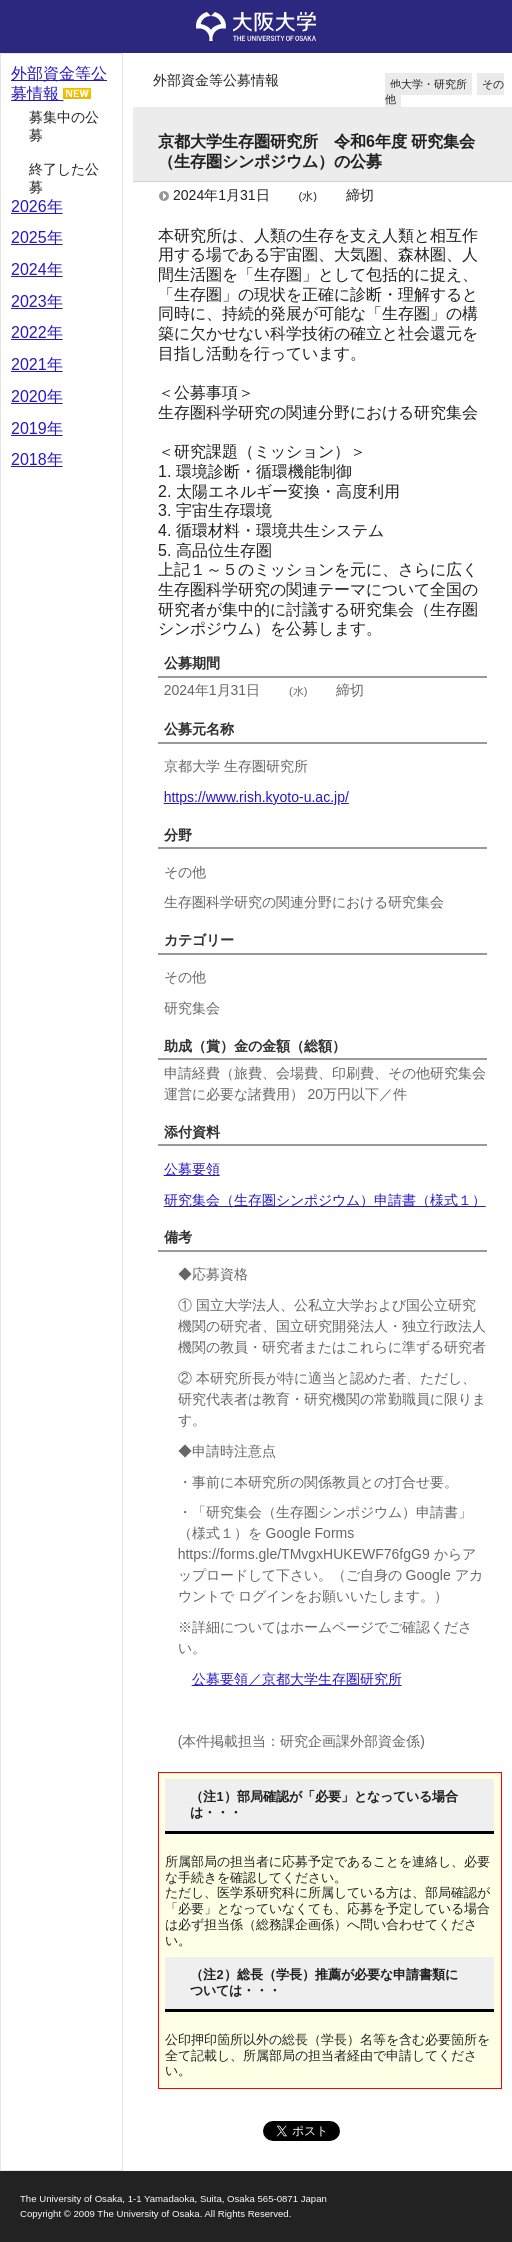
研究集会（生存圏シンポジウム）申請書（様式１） (325, 1200)
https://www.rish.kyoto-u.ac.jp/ (256, 797)
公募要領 (192, 1169)
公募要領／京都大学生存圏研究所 (297, 1679)
